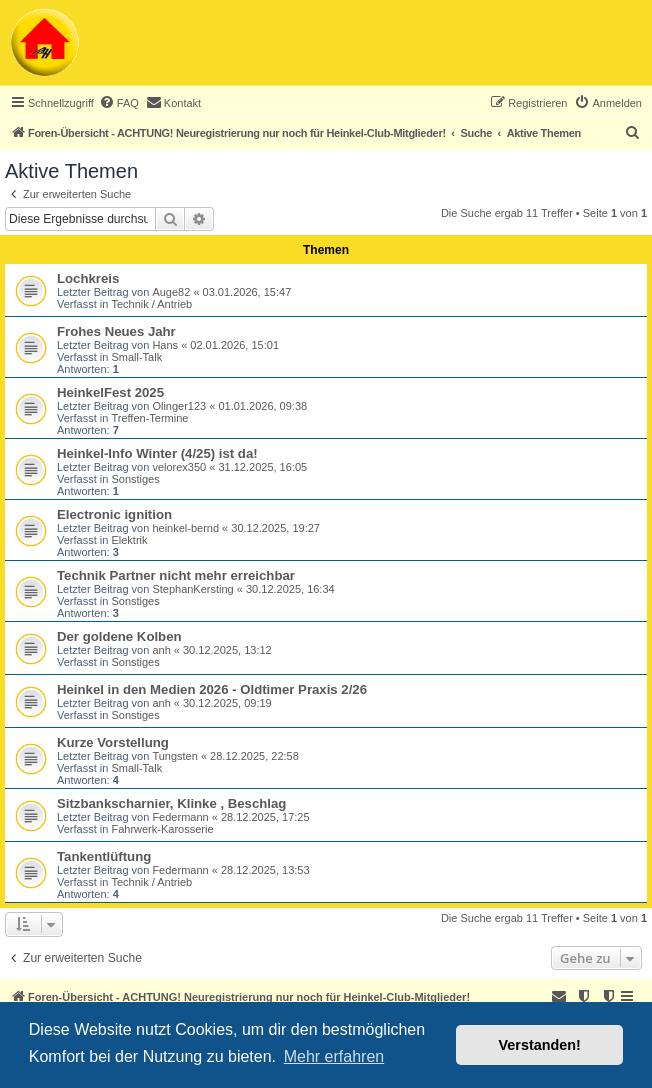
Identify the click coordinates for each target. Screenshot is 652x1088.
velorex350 (179, 467)
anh (161, 650)
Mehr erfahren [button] (334, 1056)
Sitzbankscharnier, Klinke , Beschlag (171, 803)
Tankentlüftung (104, 856)
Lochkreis (88, 278)
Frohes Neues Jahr (116, 331)
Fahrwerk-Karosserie (162, 829)
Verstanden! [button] (540, 1045)
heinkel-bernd (185, 528)
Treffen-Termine (149, 418)
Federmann (180, 817)
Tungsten (174, 756)
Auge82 (171, 292)
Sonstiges (135, 479)
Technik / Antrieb (151, 304)
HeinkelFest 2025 (110, 392)
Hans (165, 345)
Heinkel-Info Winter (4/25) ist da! (157, 453)
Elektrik (129, 540)
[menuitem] (119, 103)
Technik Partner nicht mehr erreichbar (176, 575)
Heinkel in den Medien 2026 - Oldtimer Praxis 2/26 (212, 689)
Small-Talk (136, 357)
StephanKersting (192, 589)
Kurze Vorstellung (113, 742)
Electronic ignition (114, 514)
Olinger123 (179, 406)
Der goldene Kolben (119, 636)
